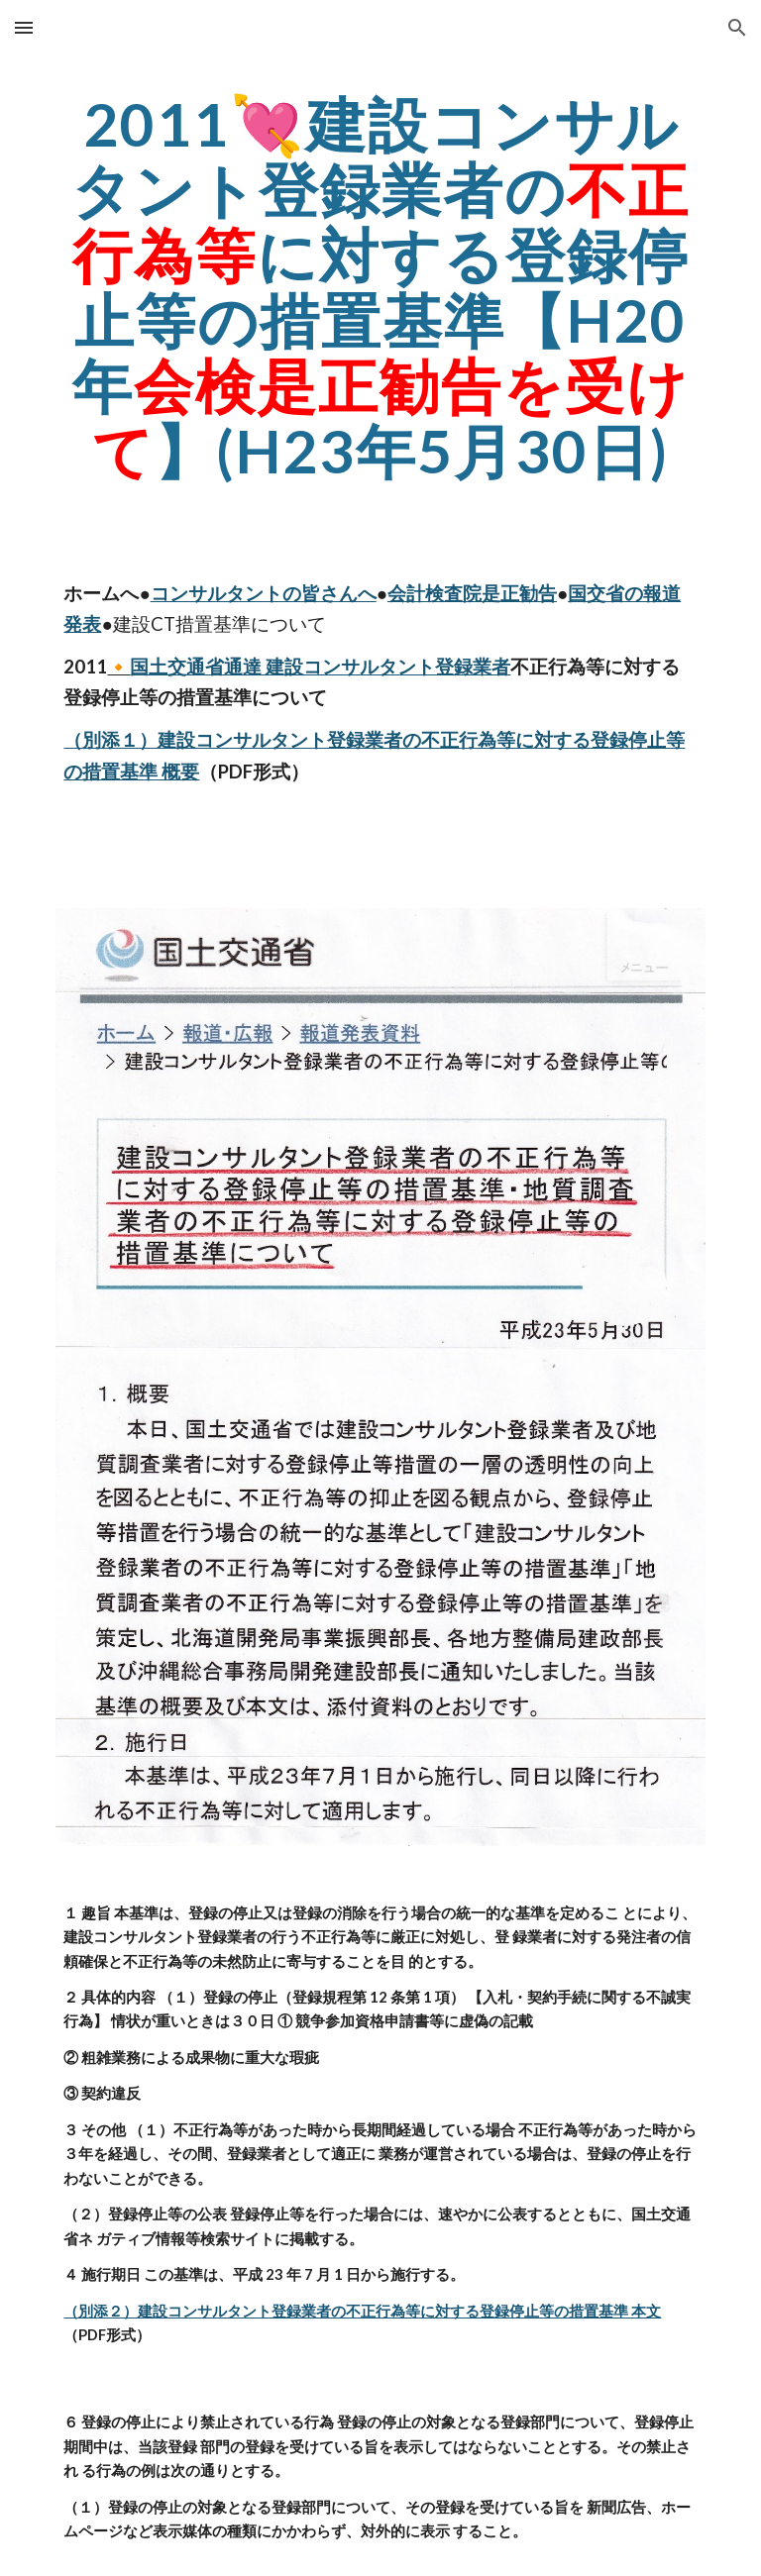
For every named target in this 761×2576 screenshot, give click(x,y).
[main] (380, 287)
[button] (24, 27)
